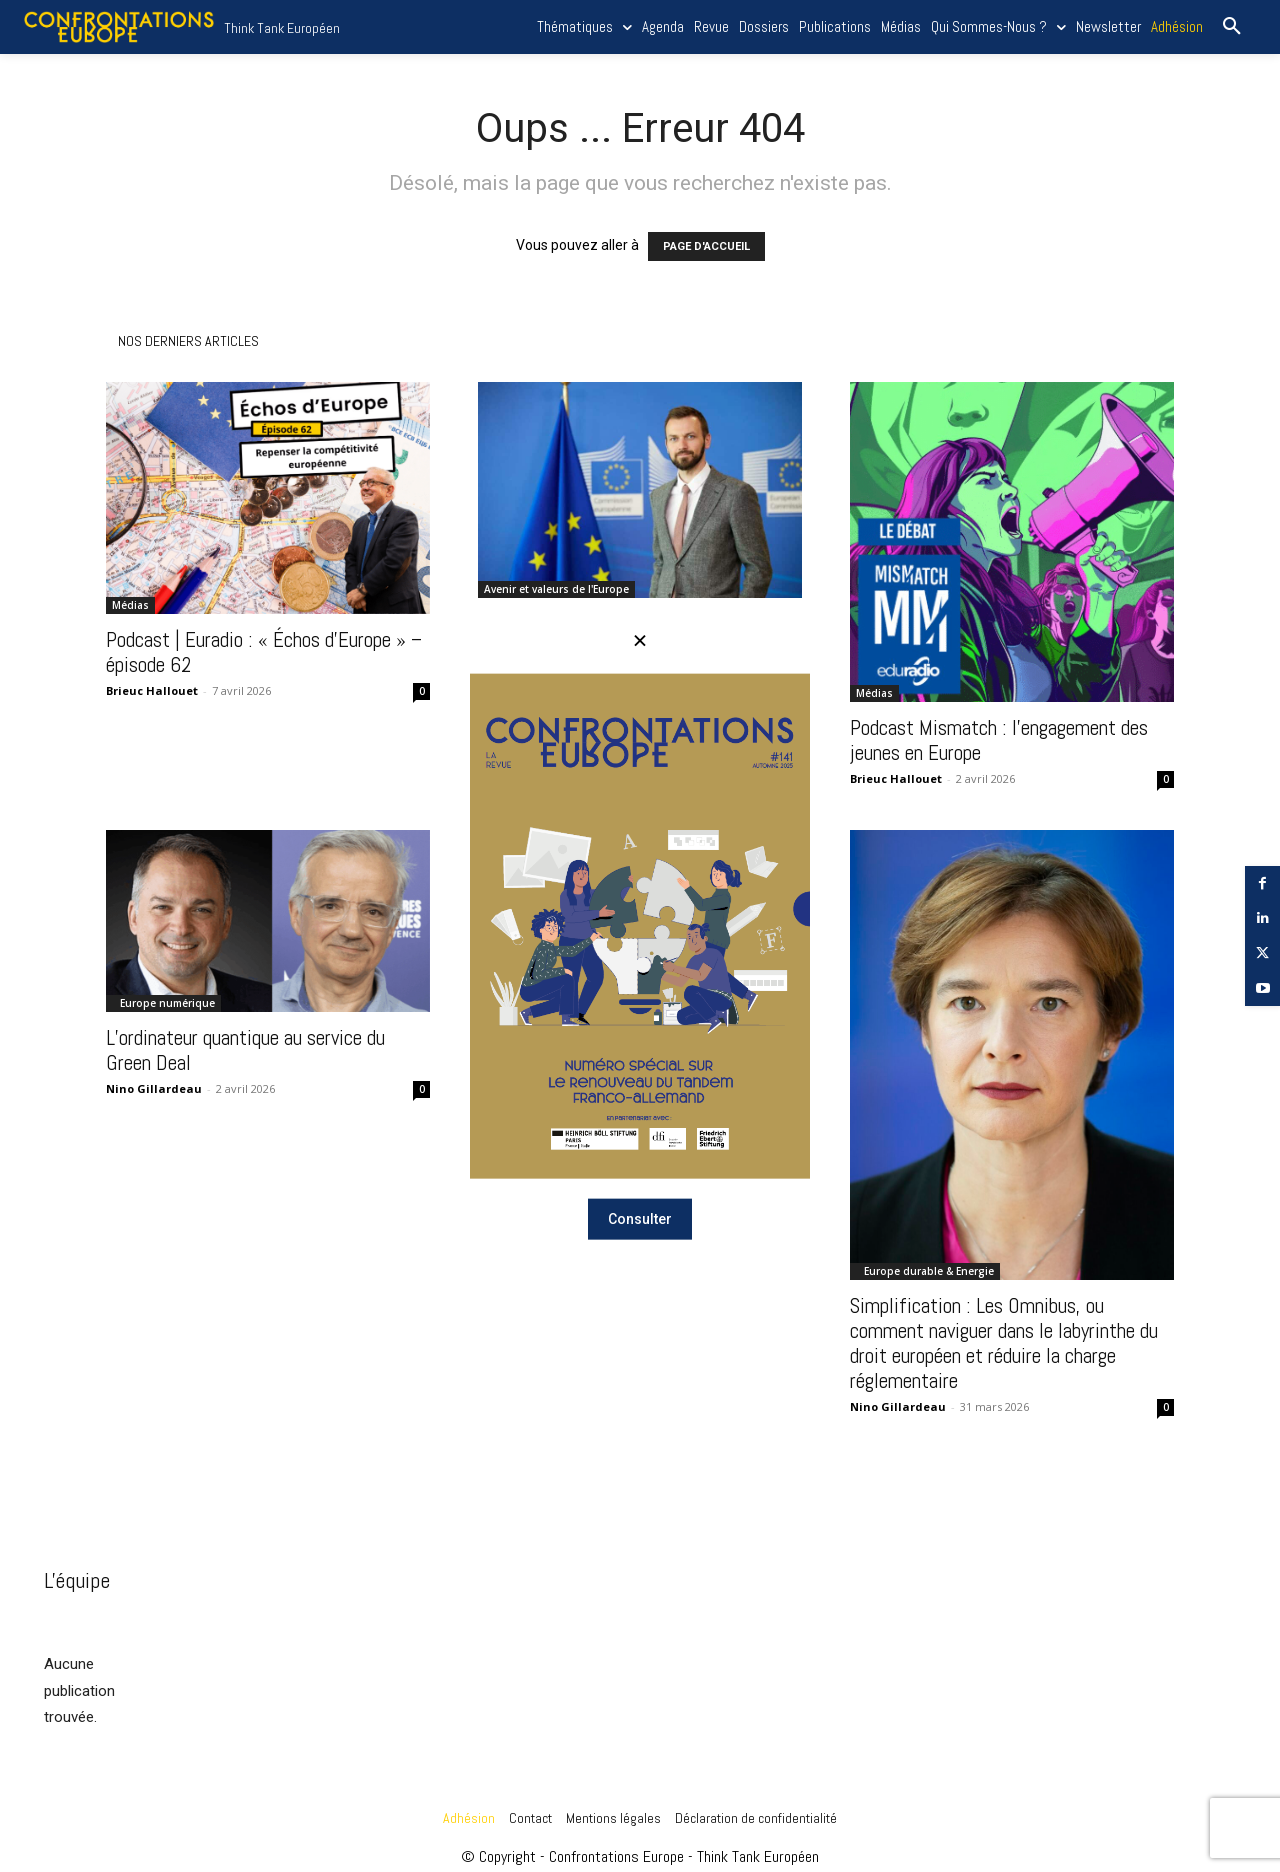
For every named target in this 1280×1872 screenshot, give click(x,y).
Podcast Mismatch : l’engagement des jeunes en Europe (999, 740)
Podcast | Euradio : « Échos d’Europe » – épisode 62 (264, 652)
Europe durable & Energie (929, 1271)
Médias (130, 605)
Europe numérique (167, 1003)
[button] (1232, 27)
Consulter (640, 1218)
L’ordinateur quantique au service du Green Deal (245, 1050)
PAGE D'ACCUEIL (706, 246)
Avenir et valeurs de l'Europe (556, 589)
